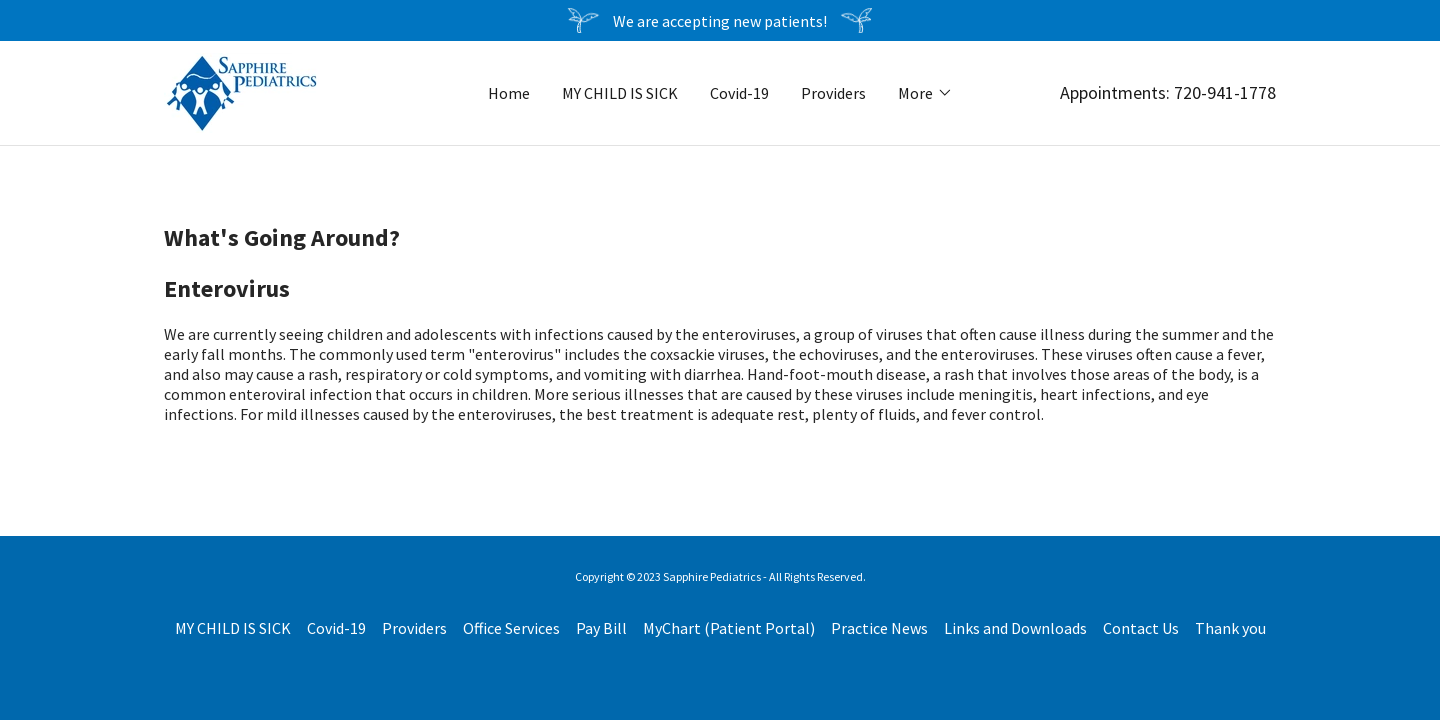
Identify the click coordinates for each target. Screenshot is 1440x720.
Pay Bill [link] (601, 628)
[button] (925, 93)
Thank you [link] (1230, 628)
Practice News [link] (879, 628)
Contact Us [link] (1141, 628)
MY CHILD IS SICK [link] (620, 93)
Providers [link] (833, 93)
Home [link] (509, 93)
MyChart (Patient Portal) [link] (729, 628)
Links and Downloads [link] (1015, 628)
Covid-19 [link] (739, 93)
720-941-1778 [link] (1225, 92)
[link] (241, 91)
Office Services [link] (511, 628)
